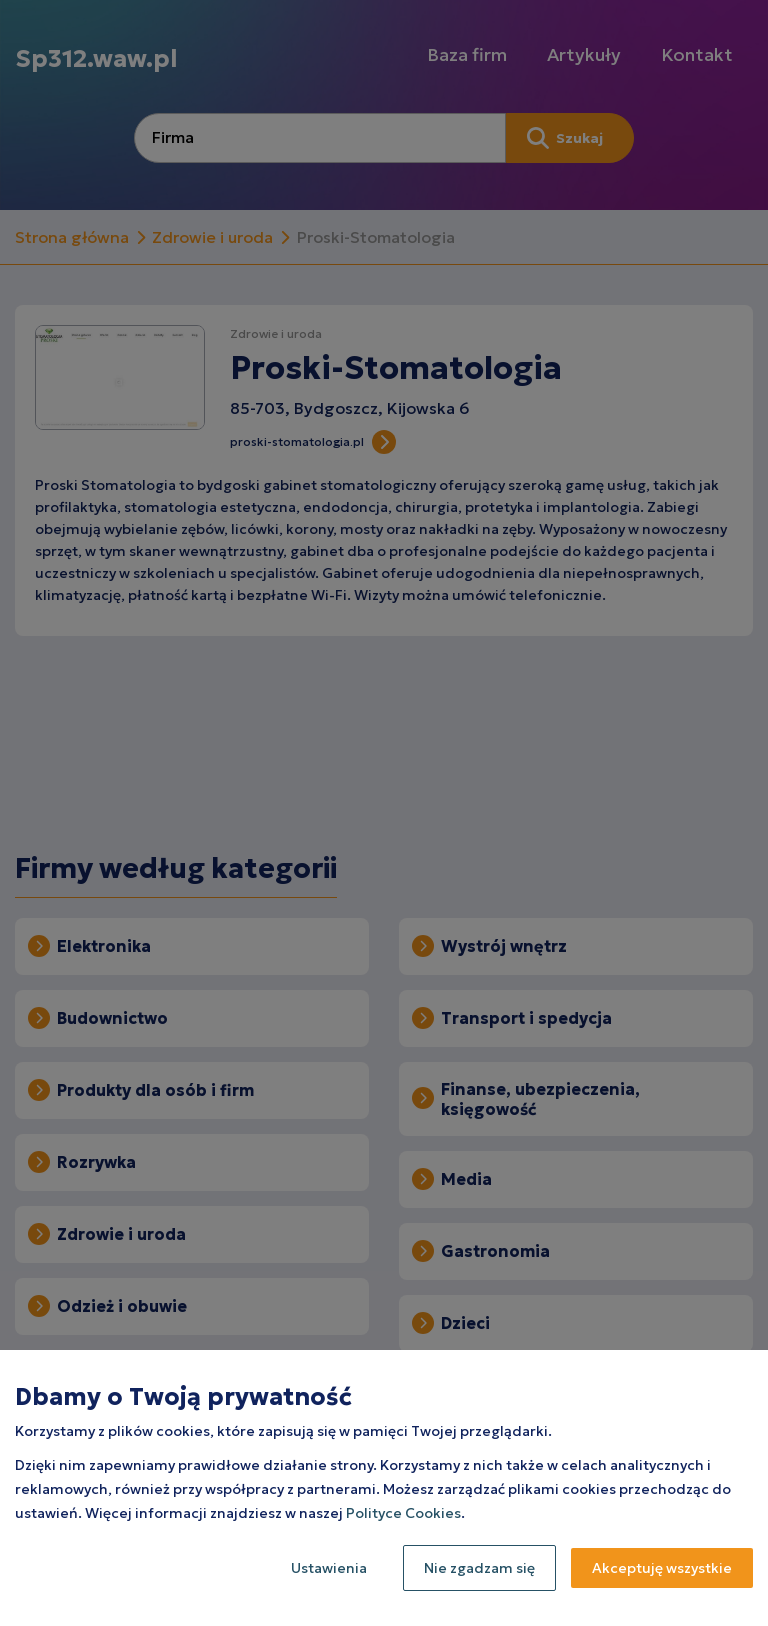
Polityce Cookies (403, 1513)
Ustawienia (329, 1568)
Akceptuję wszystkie (662, 1568)
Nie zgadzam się (479, 1568)
